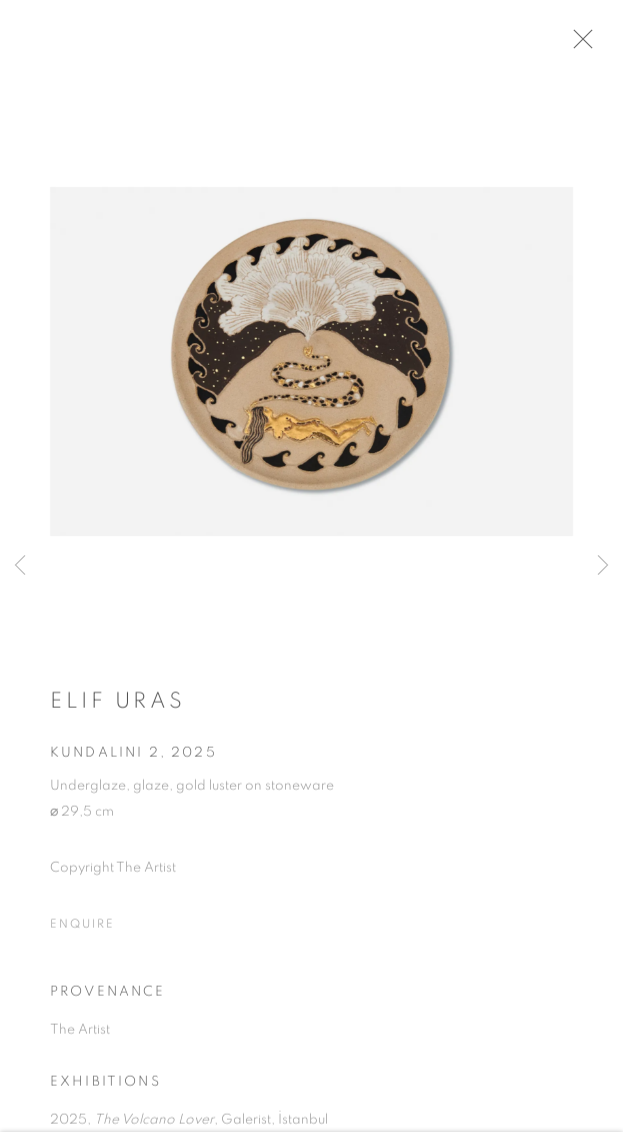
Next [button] (603, 566)
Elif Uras (118, 708)
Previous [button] (20, 566)
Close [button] (595, 45)
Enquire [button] (82, 931)
